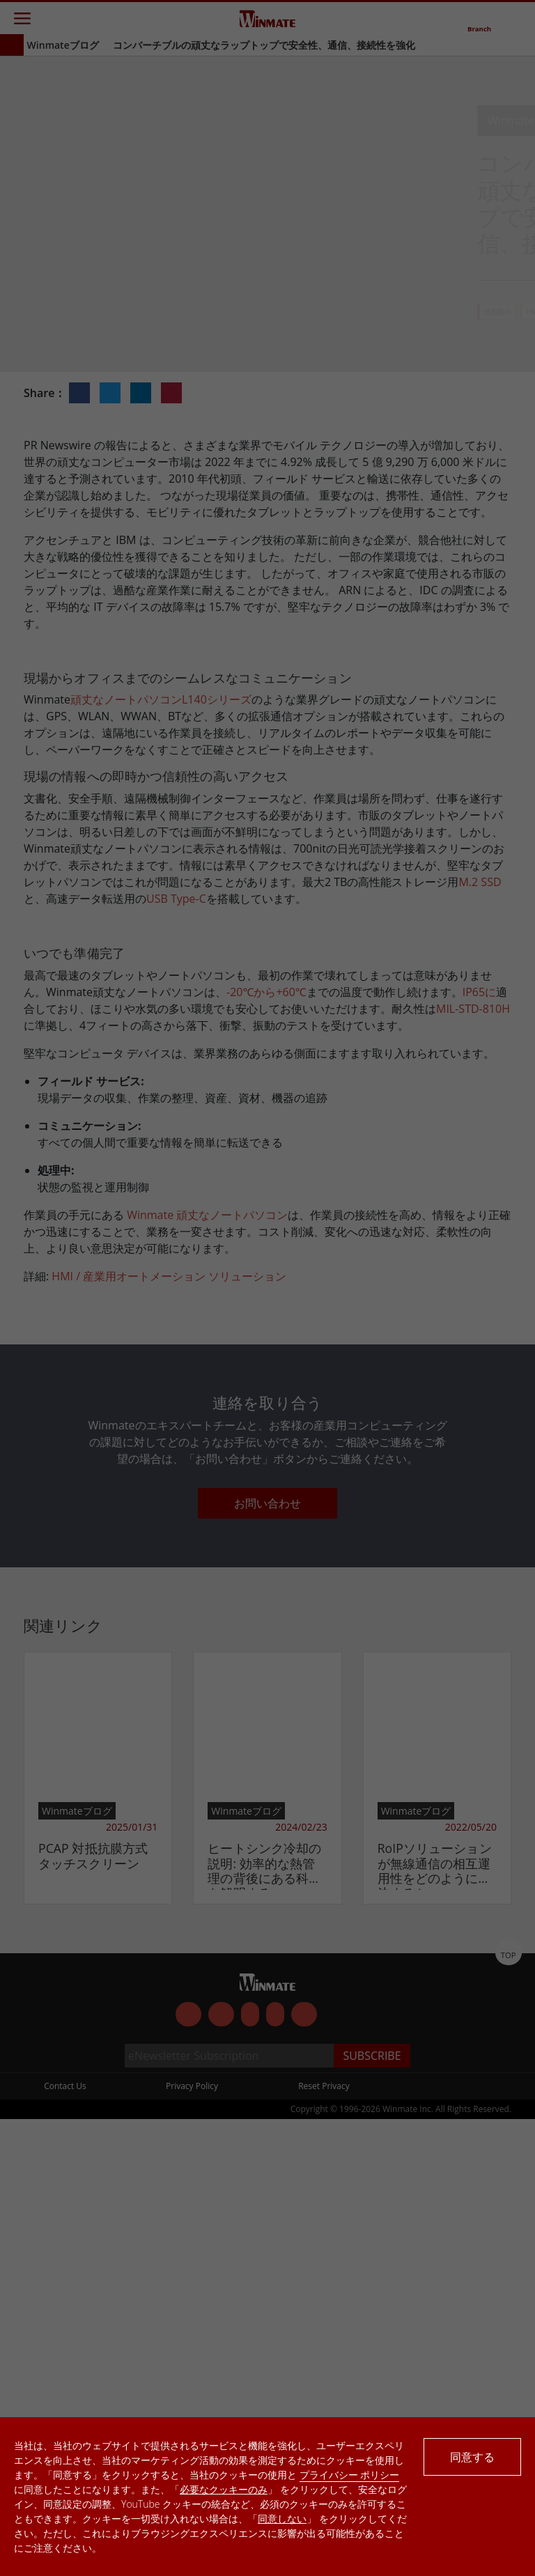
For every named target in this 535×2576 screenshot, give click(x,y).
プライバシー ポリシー (350, 2474)
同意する (472, 2457)
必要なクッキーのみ (224, 2489)
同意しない (282, 2518)
